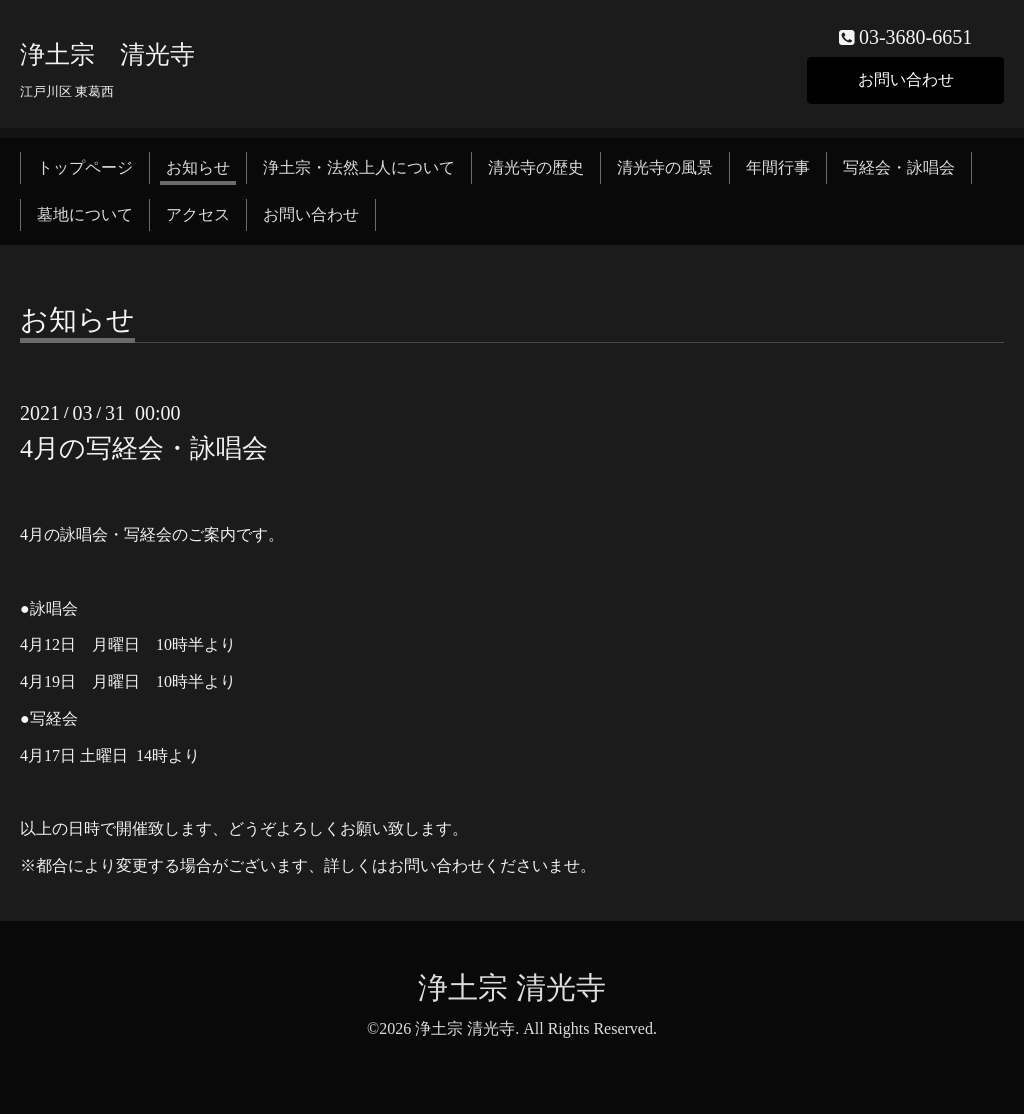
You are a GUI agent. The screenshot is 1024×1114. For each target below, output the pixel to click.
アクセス (198, 214)
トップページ (85, 167)
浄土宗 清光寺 (107, 54)
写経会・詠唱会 (899, 167)
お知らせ (198, 167)
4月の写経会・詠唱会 (144, 448)
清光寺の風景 (665, 167)
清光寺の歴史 (536, 167)
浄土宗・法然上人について (359, 167)
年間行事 (778, 167)
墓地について (85, 214)
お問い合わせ (906, 79)
